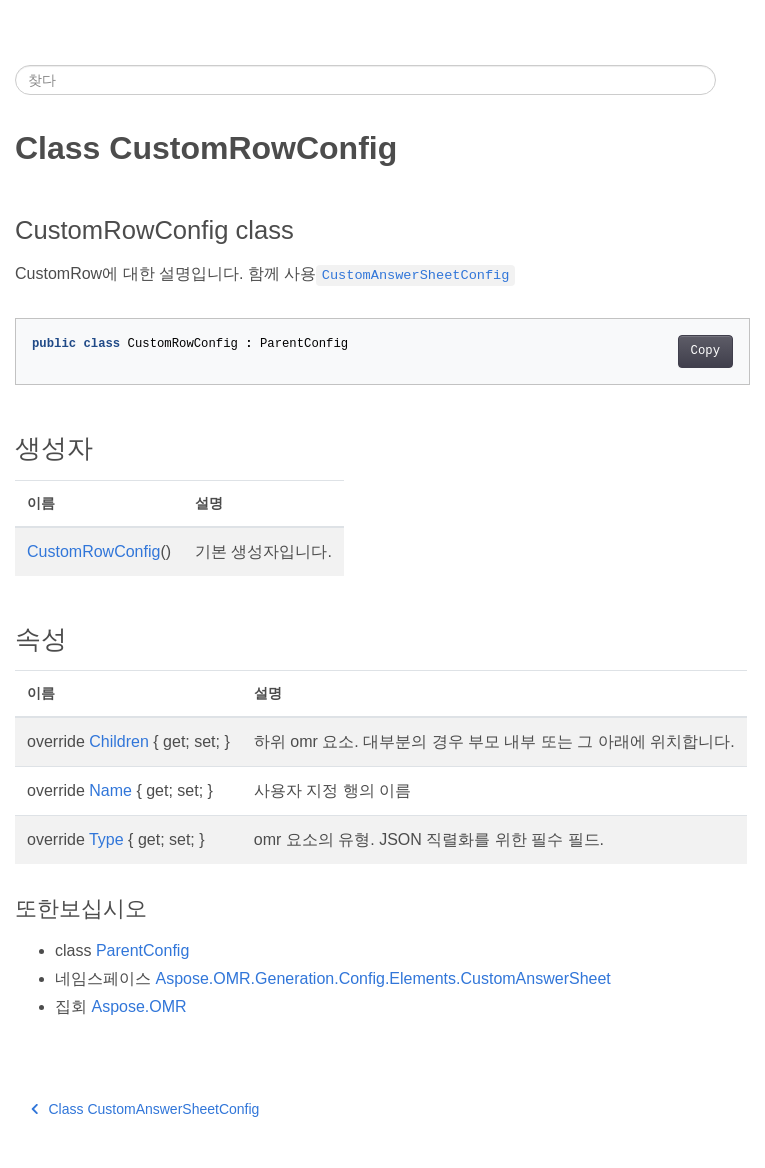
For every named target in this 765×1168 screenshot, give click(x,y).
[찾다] (365, 80)
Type (106, 839)
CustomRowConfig (93, 551)
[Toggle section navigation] (733, 80)
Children (119, 741)
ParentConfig (142, 950)
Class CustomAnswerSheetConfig (145, 1109)
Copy (705, 351)
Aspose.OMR (138, 1006)
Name (110, 790)
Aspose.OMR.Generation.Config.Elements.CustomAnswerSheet (382, 978)
